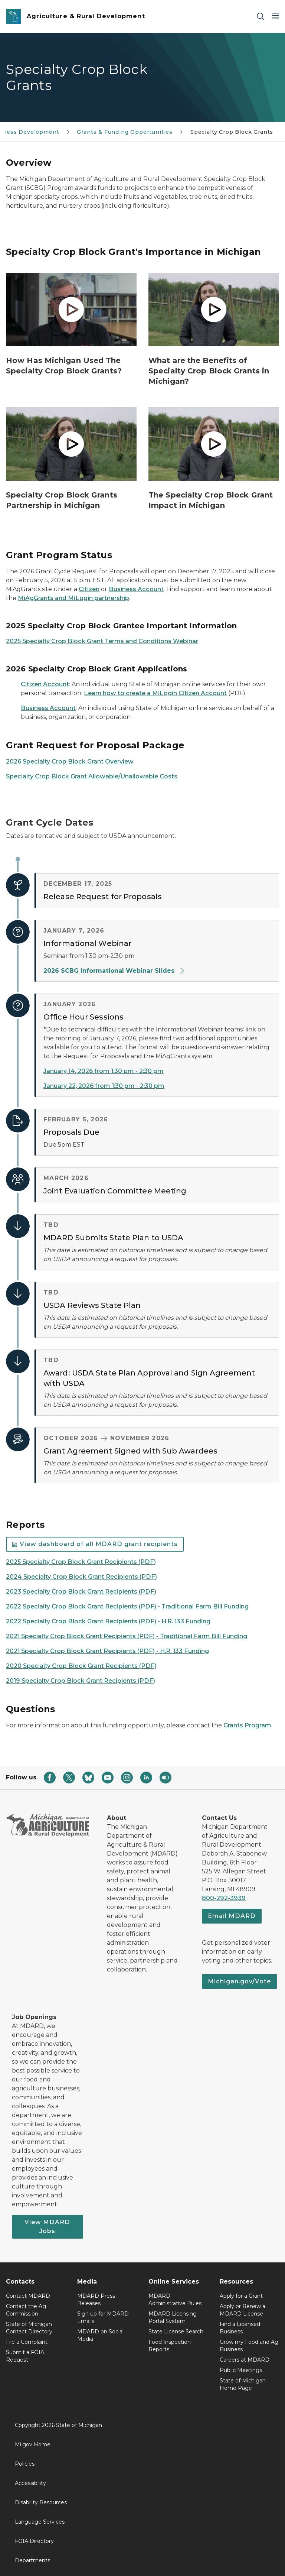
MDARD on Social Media (100, 2335)
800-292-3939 (224, 1898)
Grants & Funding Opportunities (125, 132)
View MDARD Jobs (47, 2227)
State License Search (175, 2331)
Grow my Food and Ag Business (249, 2346)
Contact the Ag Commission (26, 2310)
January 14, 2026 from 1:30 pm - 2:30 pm (103, 1071)
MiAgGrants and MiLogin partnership (73, 598)
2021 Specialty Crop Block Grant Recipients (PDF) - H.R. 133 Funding (107, 1651)
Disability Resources (41, 2502)
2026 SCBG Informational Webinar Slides (114, 970)
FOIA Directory (34, 2541)
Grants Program (247, 1725)
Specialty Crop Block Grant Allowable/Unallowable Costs (91, 776)
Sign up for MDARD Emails (103, 2317)
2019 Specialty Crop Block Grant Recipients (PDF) (80, 1680)
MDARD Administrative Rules (175, 2300)
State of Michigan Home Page (243, 2384)
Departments (32, 2560)
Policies (25, 2463)
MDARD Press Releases (96, 2300)
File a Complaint (27, 2342)
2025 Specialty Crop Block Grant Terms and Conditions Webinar (102, 641)
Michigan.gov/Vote (239, 1981)
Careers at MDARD (244, 2359)
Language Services (40, 2521)
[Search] (260, 16)
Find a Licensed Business (240, 2328)
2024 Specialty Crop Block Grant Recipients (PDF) (81, 1576)
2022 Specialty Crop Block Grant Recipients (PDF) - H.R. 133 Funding (108, 1621)
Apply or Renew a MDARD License (242, 2310)
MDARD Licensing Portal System (172, 2317)
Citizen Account (45, 684)
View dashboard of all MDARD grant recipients (95, 1544)
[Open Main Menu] (275, 16)
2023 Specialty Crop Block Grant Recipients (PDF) (81, 1591)
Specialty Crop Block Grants (231, 132)
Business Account (136, 589)
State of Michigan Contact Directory (29, 2328)
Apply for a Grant (241, 2296)
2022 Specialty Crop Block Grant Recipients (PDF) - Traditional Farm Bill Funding (127, 1606)
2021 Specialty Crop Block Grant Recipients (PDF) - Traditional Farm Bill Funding (126, 1636)
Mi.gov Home (32, 2444)
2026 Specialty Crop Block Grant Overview (70, 761)
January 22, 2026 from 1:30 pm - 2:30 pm (103, 1085)
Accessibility (30, 2483)
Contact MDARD (28, 2296)
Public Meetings (241, 2370)
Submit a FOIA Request (25, 2356)
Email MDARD (232, 1915)
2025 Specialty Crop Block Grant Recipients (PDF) (81, 1561)
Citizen (89, 589)
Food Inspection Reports (169, 2346)
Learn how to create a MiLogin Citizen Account (155, 693)
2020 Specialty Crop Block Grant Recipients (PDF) (81, 1665)
